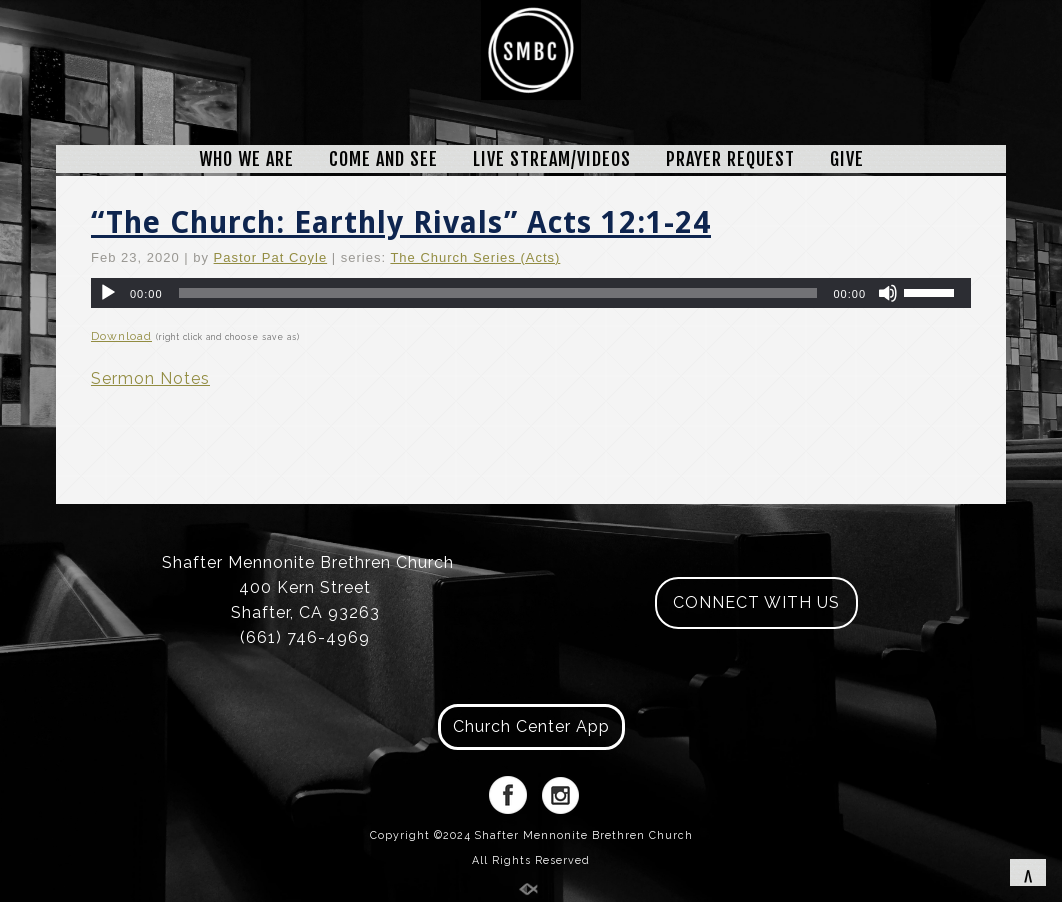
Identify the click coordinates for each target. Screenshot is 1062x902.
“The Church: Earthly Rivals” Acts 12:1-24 (401, 222)
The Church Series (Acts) (475, 257)
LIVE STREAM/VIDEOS (552, 159)
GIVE (847, 159)
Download (121, 336)
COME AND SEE (383, 159)
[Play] (108, 293)
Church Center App (531, 726)
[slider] (498, 293)
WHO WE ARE (246, 159)
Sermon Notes (150, 378)
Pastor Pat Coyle (271, 257)
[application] (531, 293)
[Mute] (888, 293)
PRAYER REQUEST (730, 159)
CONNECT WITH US (756, 602)
